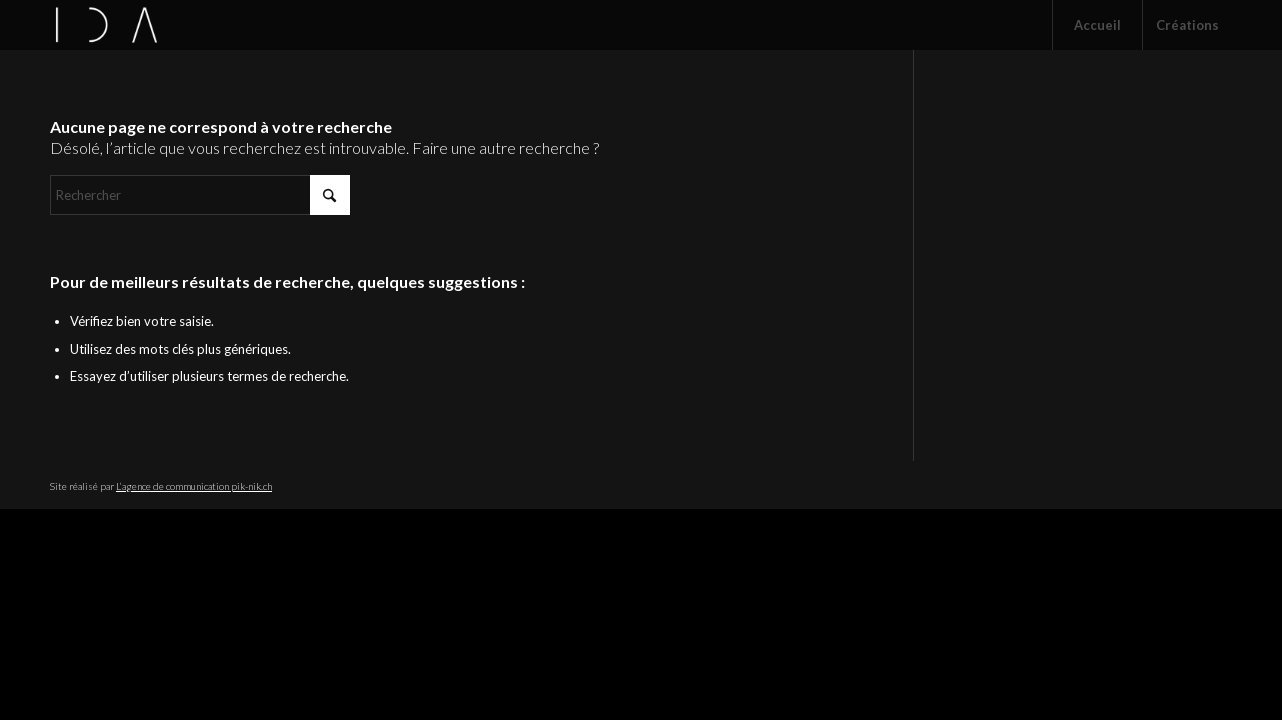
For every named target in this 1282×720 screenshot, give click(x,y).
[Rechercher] (200, 195)
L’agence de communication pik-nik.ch (194, 486)
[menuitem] (1097, 25)
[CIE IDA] (106, 25)
